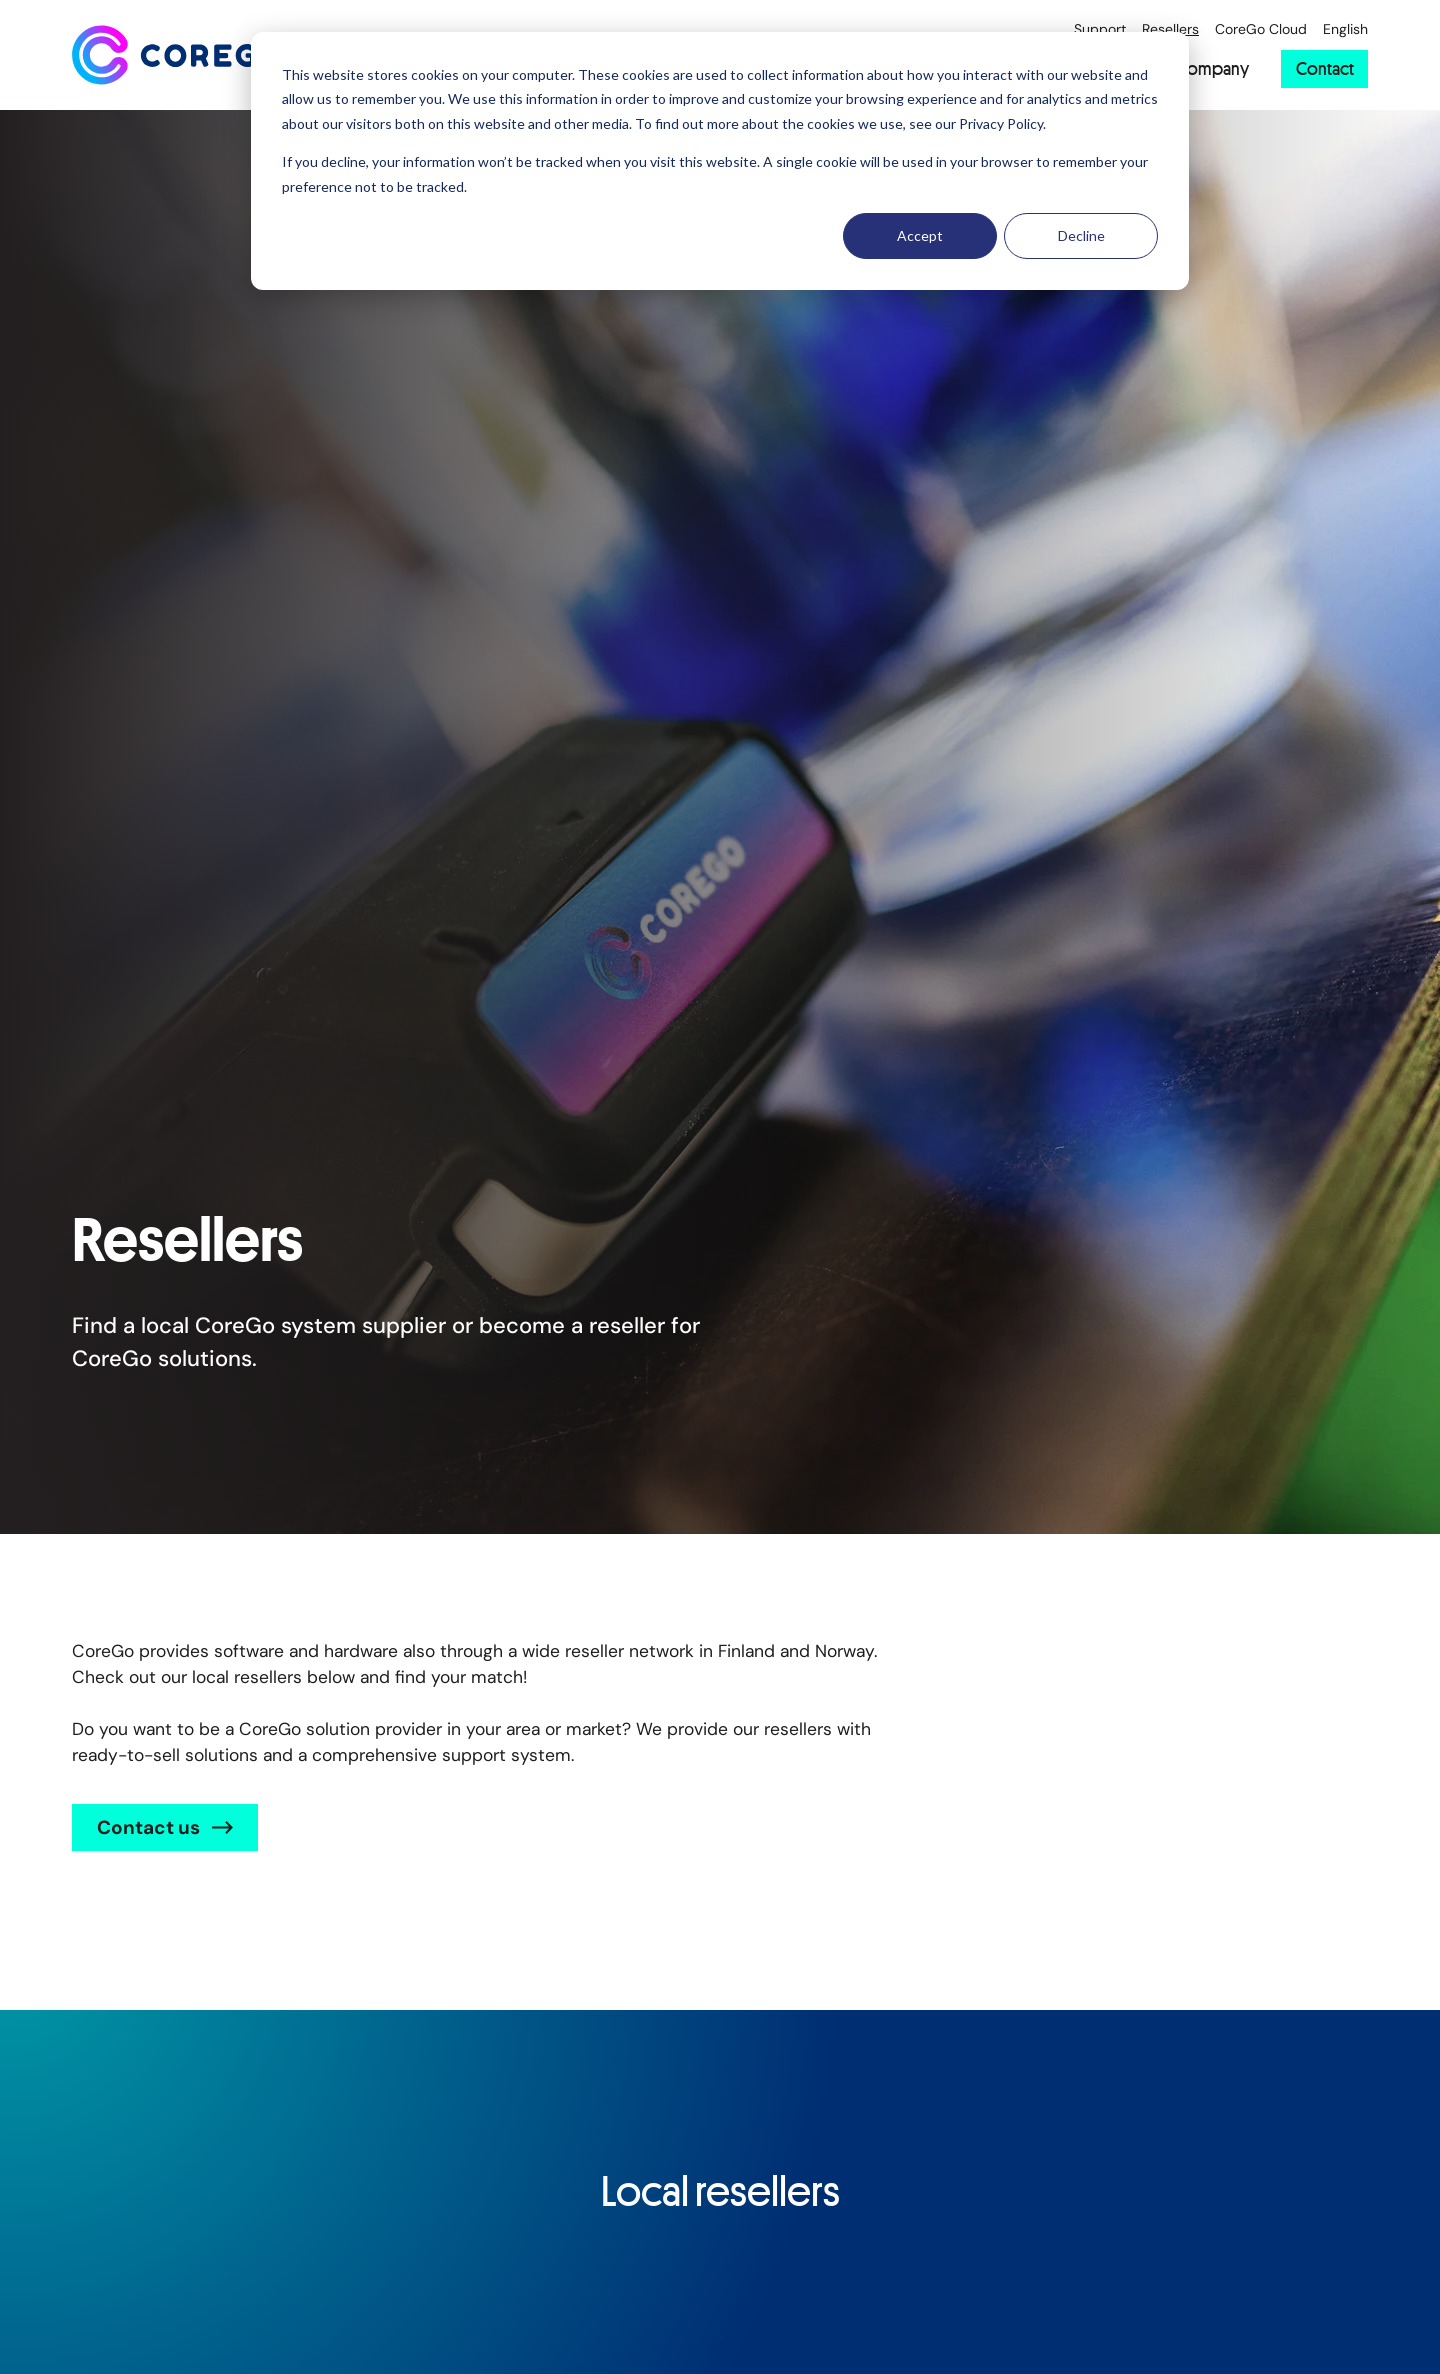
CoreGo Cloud (1261, 29)
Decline (1081, 235)
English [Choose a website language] (1345, 29)
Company (1212, 69)
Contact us (148, 1827)
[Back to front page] (177, 55)
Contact (1325, 68)
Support (1100, 29)
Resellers (1170, 29)
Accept (920, 235)
